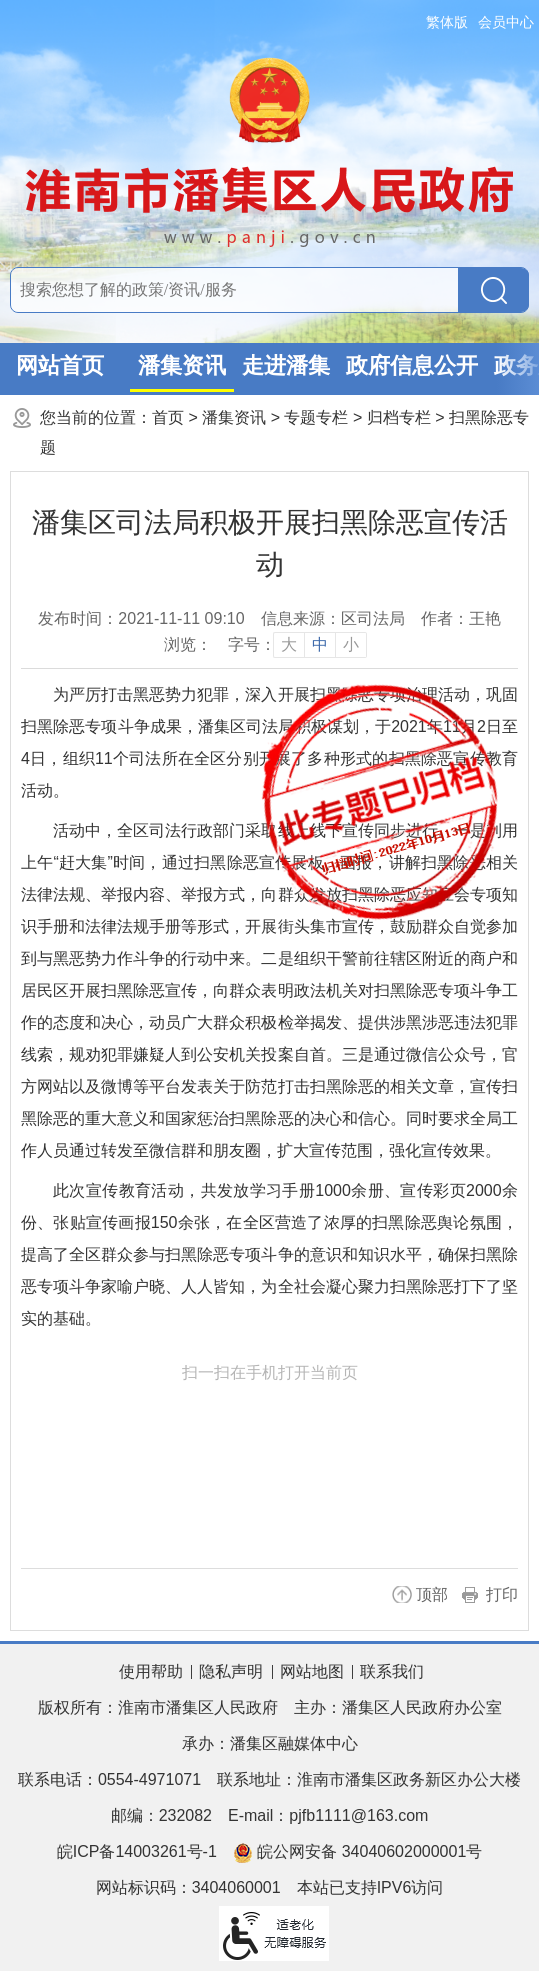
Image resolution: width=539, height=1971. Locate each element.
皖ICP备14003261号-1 (137, 1851)
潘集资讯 (182, 365)
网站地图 (312, 1671)
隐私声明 (231, 1671)
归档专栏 (399, 417)
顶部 (432, 1594)
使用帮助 (151, 1671)
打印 (502, 1594)
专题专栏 (316, 417)
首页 (168, 417)
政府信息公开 (412, 365)
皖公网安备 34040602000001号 (357, 1853)
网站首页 (60, 365)
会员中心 (506, 22)
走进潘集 (286, 365)
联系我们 (392, 1671)
